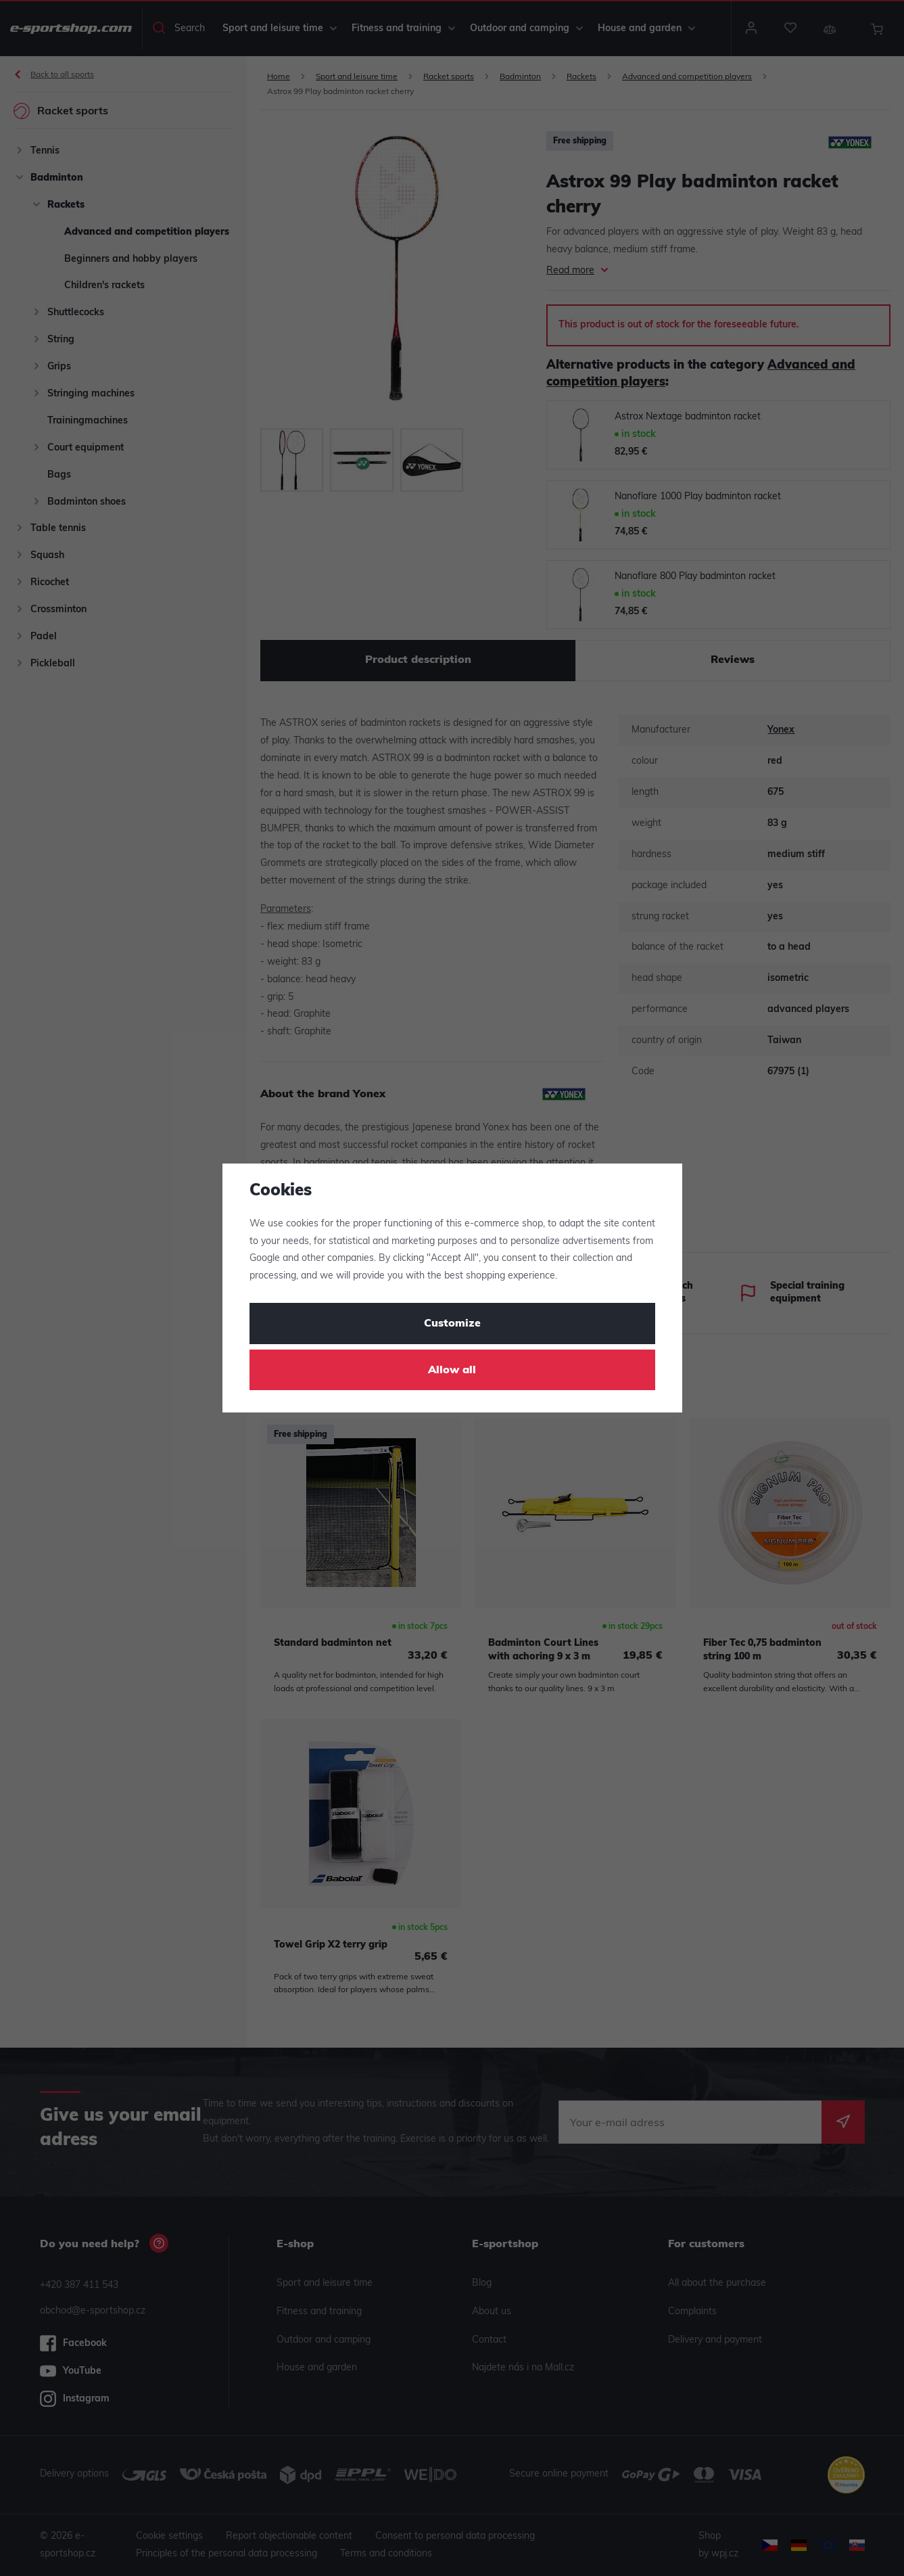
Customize (452, 1323)
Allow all (452, 1370)
